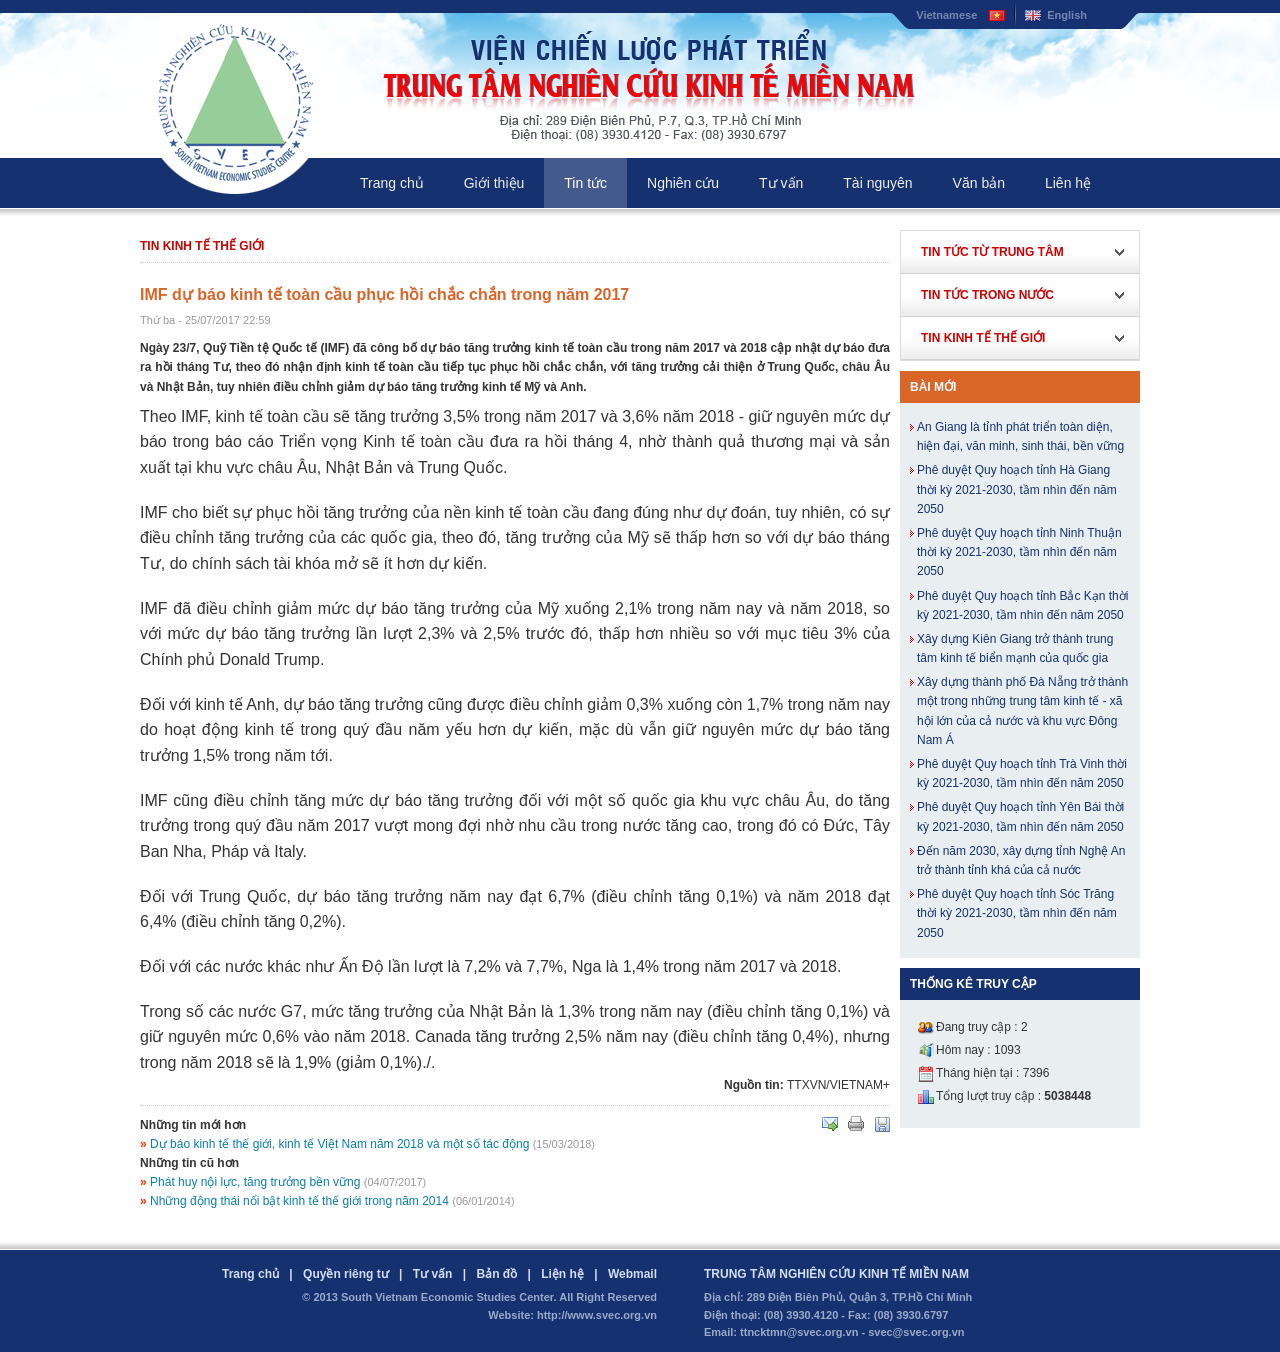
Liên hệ (1068, 183)
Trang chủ (392, 183)
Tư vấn (781, 183)
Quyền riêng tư (346, 1274)
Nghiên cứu (683, 183)
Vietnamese (946, 15)
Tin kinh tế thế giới (202, 246)
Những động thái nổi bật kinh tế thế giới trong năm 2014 (299, 1201)
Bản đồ (496, 1274)
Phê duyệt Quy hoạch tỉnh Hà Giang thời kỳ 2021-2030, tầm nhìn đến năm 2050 (1017, 489)
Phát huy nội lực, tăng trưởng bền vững (255, 1182)
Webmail (632, 1274)
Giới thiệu (494, 183)
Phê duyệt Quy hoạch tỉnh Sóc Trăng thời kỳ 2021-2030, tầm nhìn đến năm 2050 (1017, 913)
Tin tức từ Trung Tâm (992, 252)
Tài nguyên (877, 183)
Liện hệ (562, 1274)
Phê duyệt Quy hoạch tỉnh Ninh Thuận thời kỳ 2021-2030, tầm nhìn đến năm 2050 (1019, 552)
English (1067, 15)
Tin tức (585, 183)
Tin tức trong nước (987, 295)
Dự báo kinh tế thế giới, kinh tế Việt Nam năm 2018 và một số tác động (339, 1144)
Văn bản (979, 183)
